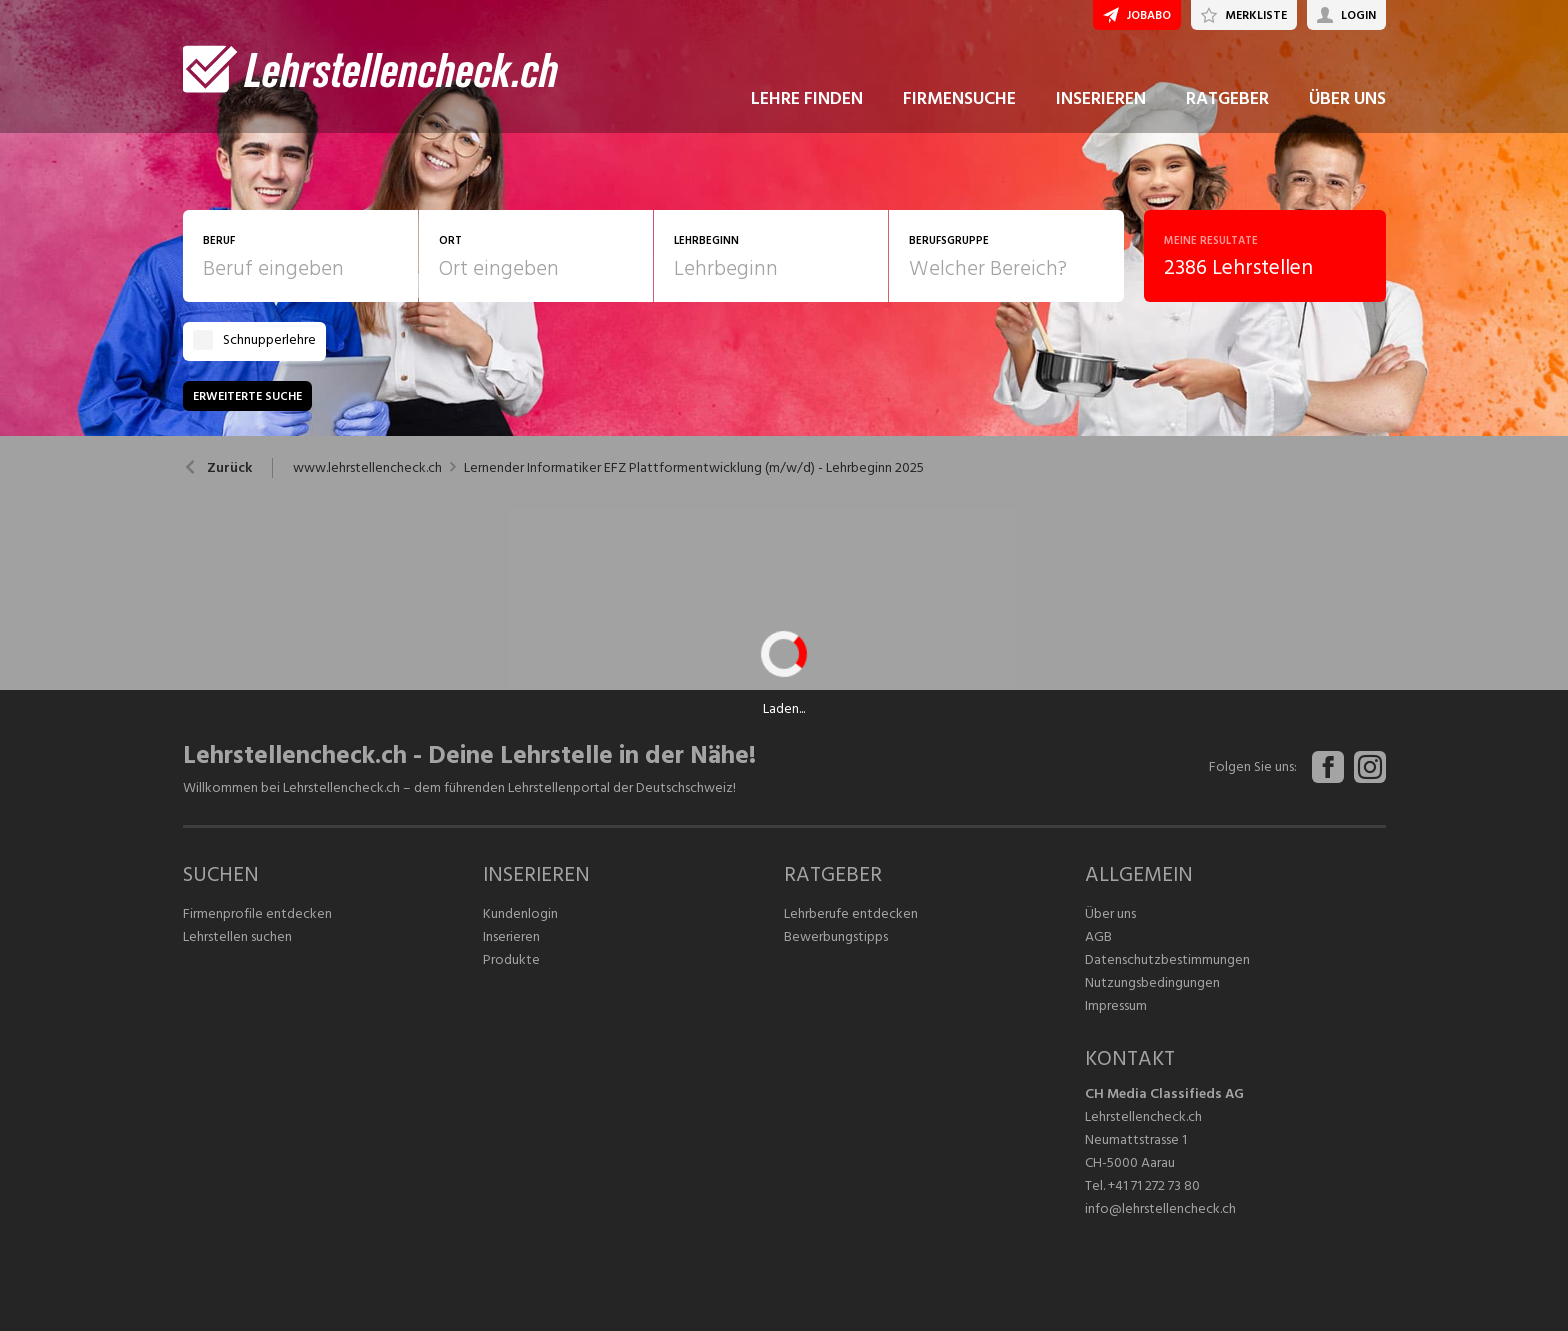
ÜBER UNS (1347, 98)
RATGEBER (1227, 98)
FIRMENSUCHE (959, 98)
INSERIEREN (1101, 98)
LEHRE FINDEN (807, 98)
